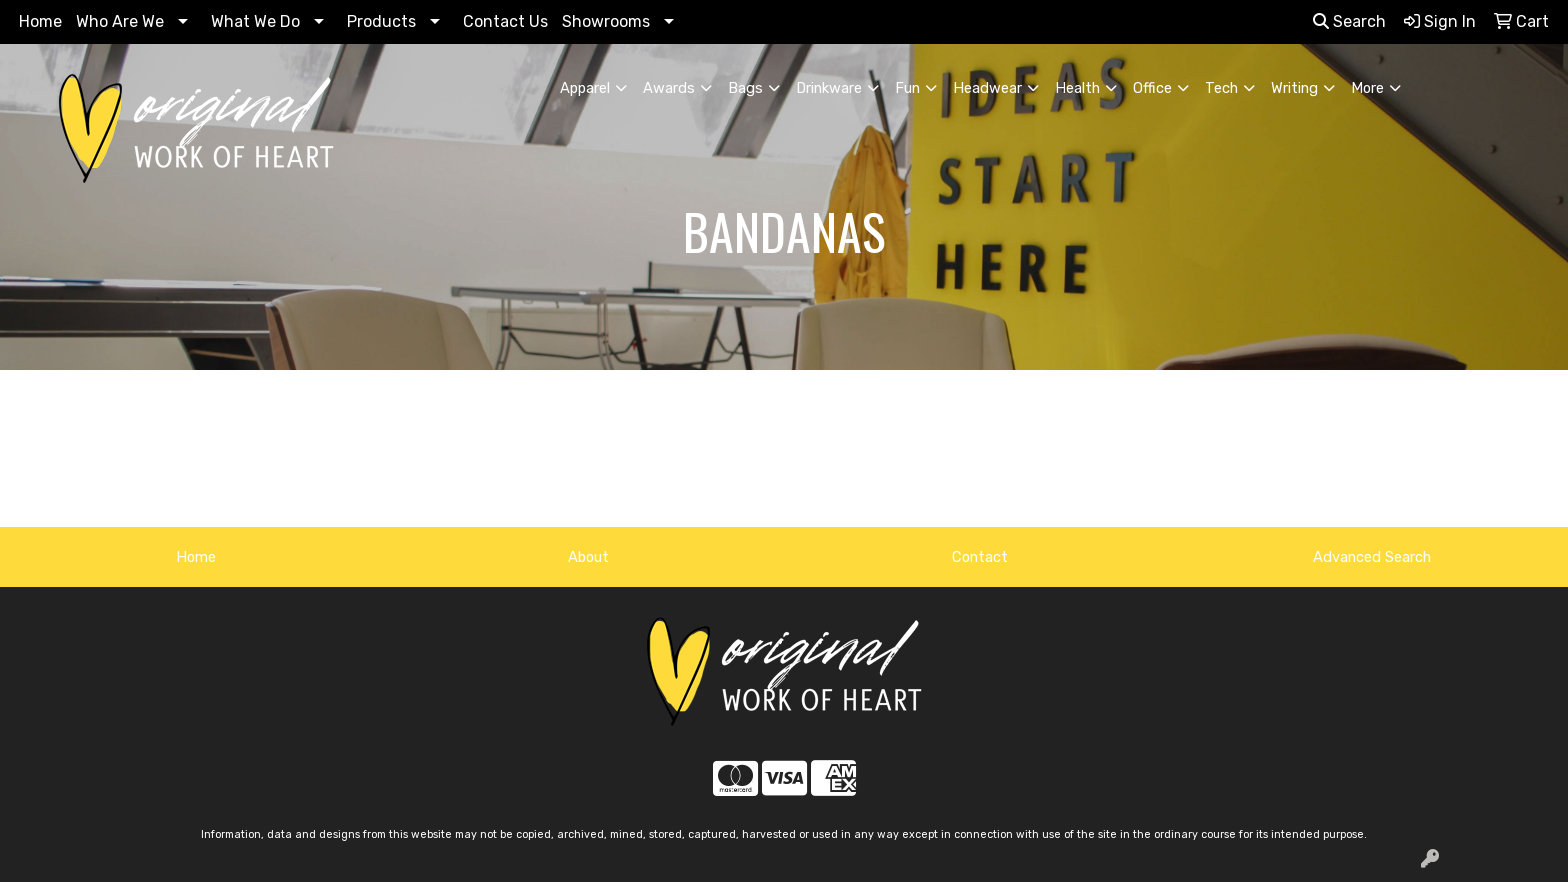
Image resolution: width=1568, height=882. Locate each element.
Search (1349, 21)
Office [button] (1152, 88)
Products (381, 21)
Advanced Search (1372, 557)
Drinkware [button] (829, 88)
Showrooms (606, 21)
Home (40, 21)
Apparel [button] (585, 88)
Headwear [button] (987, 88)
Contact (980, 557)
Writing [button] (1294, 88)
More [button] (1367, 88)
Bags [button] (745, 88)
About (588, 557)
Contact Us (505, 21)
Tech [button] (1221, 88)
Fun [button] (907, 88)
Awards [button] (669, 88)
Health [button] (1077, 88)
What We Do (255, 21)
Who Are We (120, 21)
